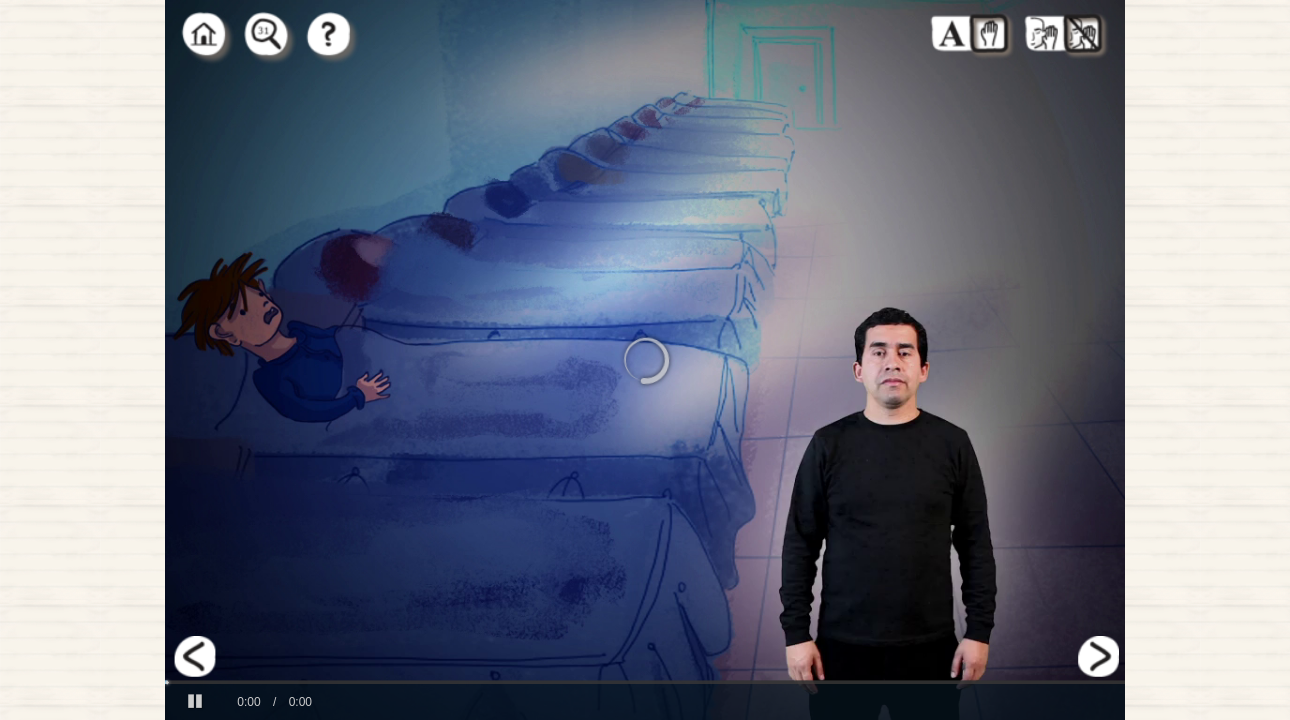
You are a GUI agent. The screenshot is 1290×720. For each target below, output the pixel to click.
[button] (195, 702)
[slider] (645, 682)
